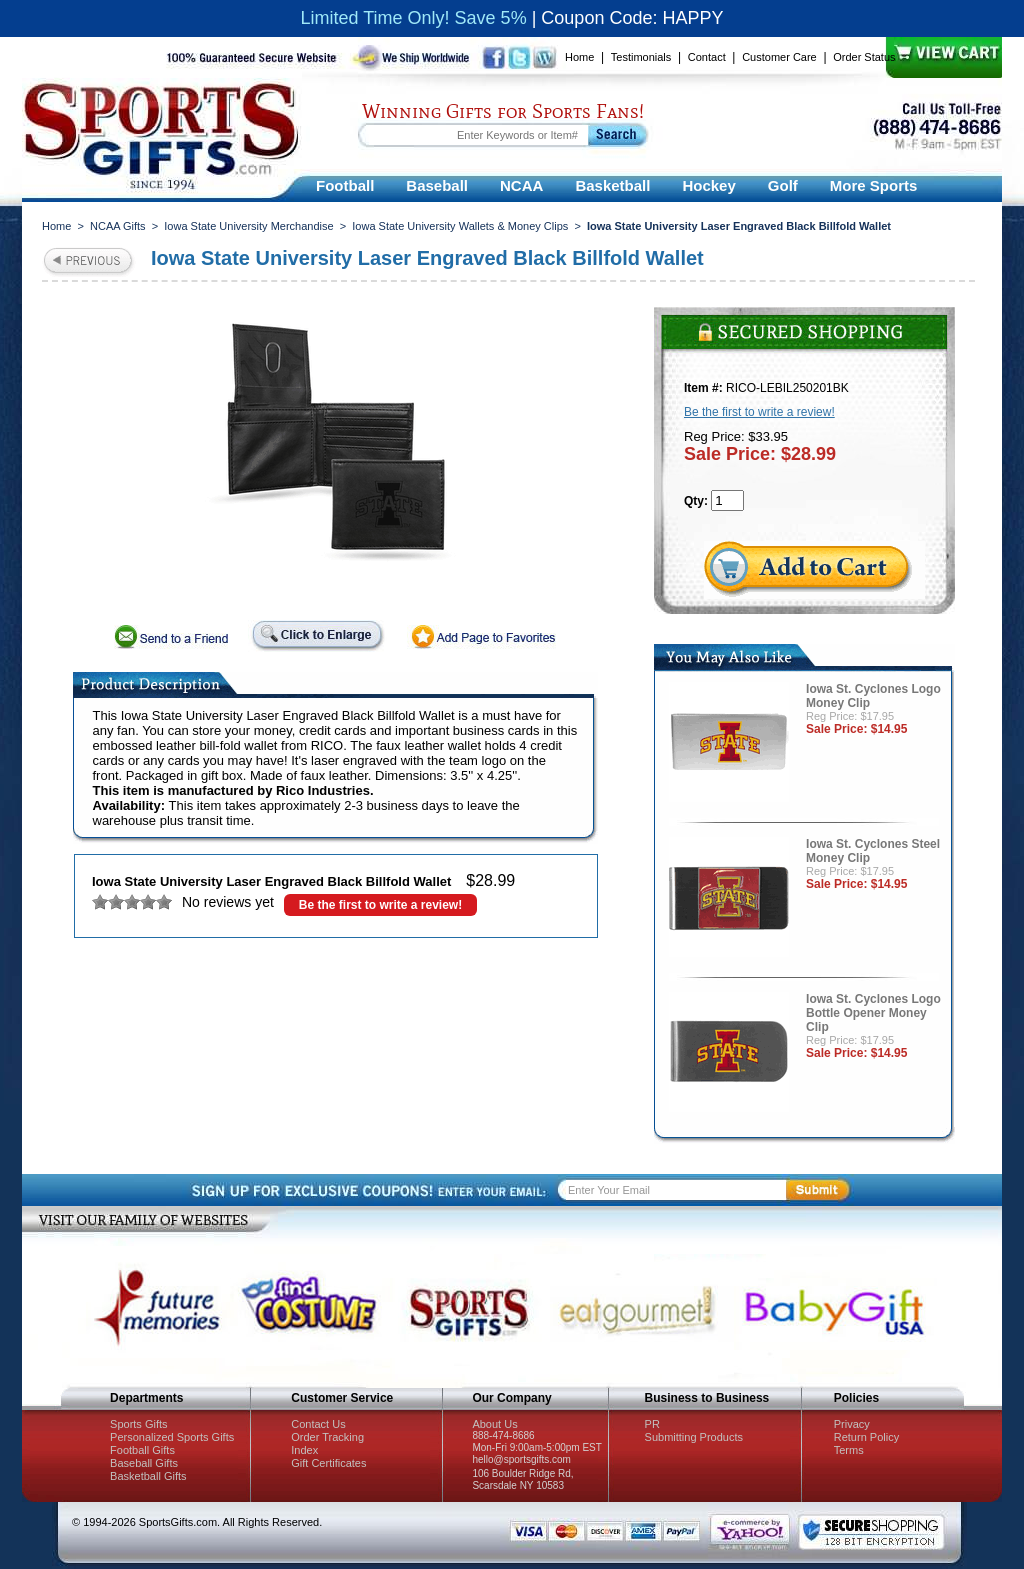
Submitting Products (694, 1437)
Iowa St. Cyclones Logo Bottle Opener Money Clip (873, 1013)
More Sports (874, 185)
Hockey (708, 185)
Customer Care (779, 57)
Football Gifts (142, 1450)
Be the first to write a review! (380, 905)
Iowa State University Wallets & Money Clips (460, 226)
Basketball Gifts (148, 1476)
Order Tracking (327, 1437)
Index (304, 1450)
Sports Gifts (138, 1424)
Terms (849, 1450)
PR (652, 1424)
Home (579, 57)
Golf (783, 185)
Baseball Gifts (144, 1463)
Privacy (852, 1424)
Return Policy (866, 1437)
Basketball (612, 185)
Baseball (437, 185)
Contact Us (318, 1424)
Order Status (864, 57)
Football (345, 185)
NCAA (521, 185)
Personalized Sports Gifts (172, 1437)
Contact (707, 57)
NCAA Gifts (118, 226)
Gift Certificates (328, 1463)
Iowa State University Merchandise (248, 226)
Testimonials (641, 57)
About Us (494, 1424)
